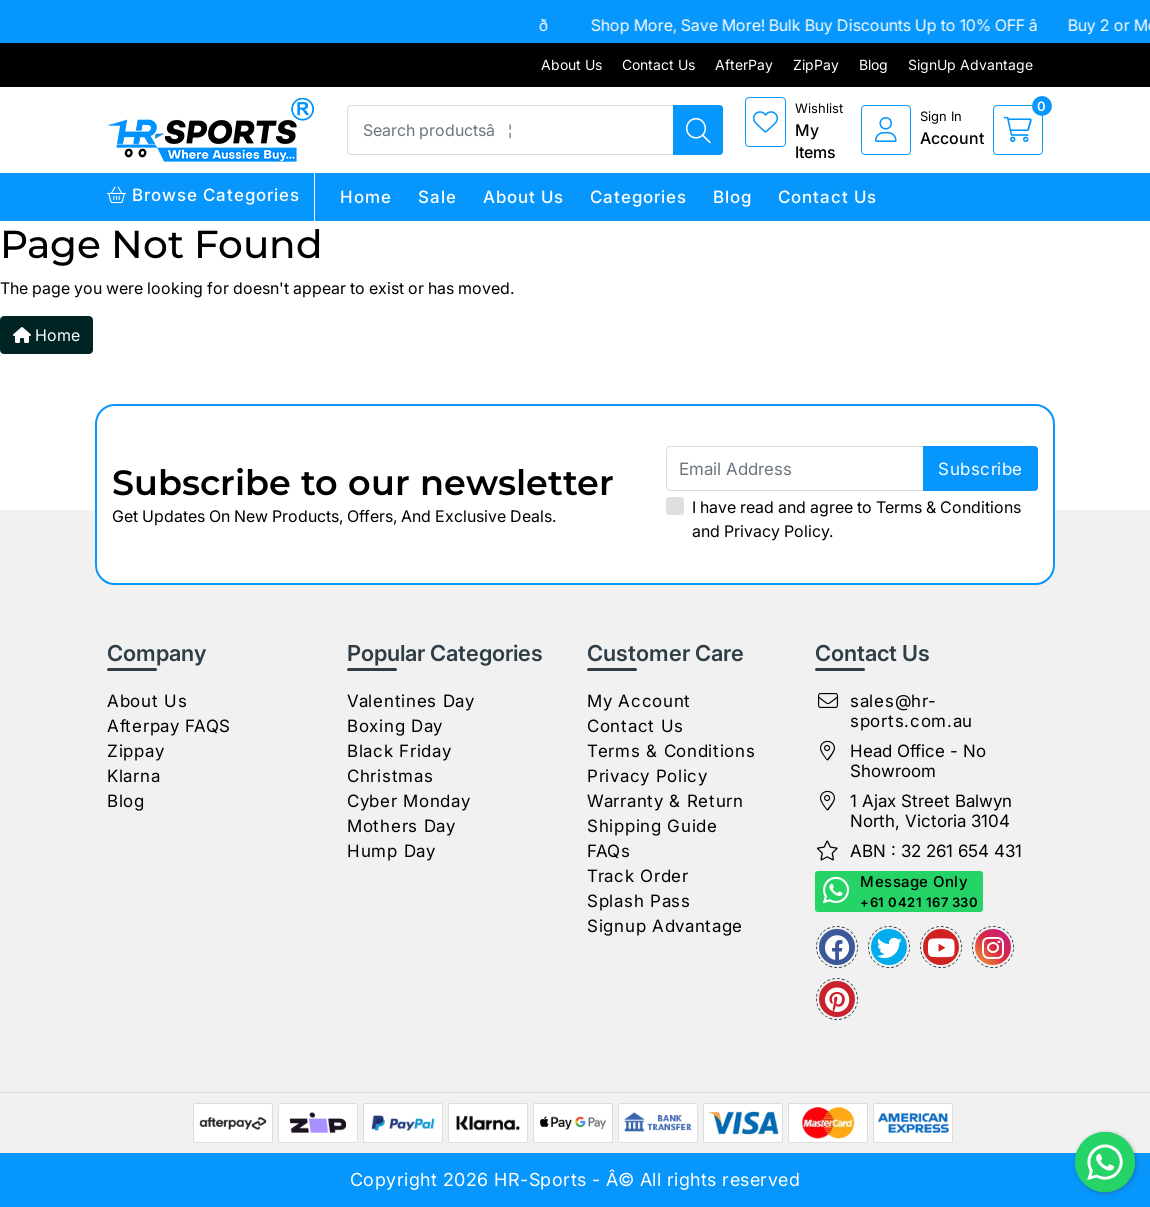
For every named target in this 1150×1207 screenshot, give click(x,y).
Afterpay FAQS (169, 726)
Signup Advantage (665, 926)
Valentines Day (411, 701)
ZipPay (816, 64)
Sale (437, 197)
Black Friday (399, 751)
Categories (638, 197)
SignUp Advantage (970, 64)
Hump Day (391, 851)
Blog (873, 64)
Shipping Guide (652, 826)
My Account (639, 701)
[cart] (1018, 130)
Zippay (135, 751)
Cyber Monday (408, 801)
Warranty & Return (665, 801)
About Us (571, 64)
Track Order (638, 876)
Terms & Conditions (948, 507)
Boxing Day (395, 726)
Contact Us (658, 64)
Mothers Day (401, 826)
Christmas (390, 776)
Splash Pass (639, 901)
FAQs (609, 851)
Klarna (133, 776)
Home (366, 197)
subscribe (980, 469)
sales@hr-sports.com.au (911, 711)
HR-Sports (540, 1179)
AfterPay (744, 64)
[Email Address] (852, 468)
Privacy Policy (776, 531)
